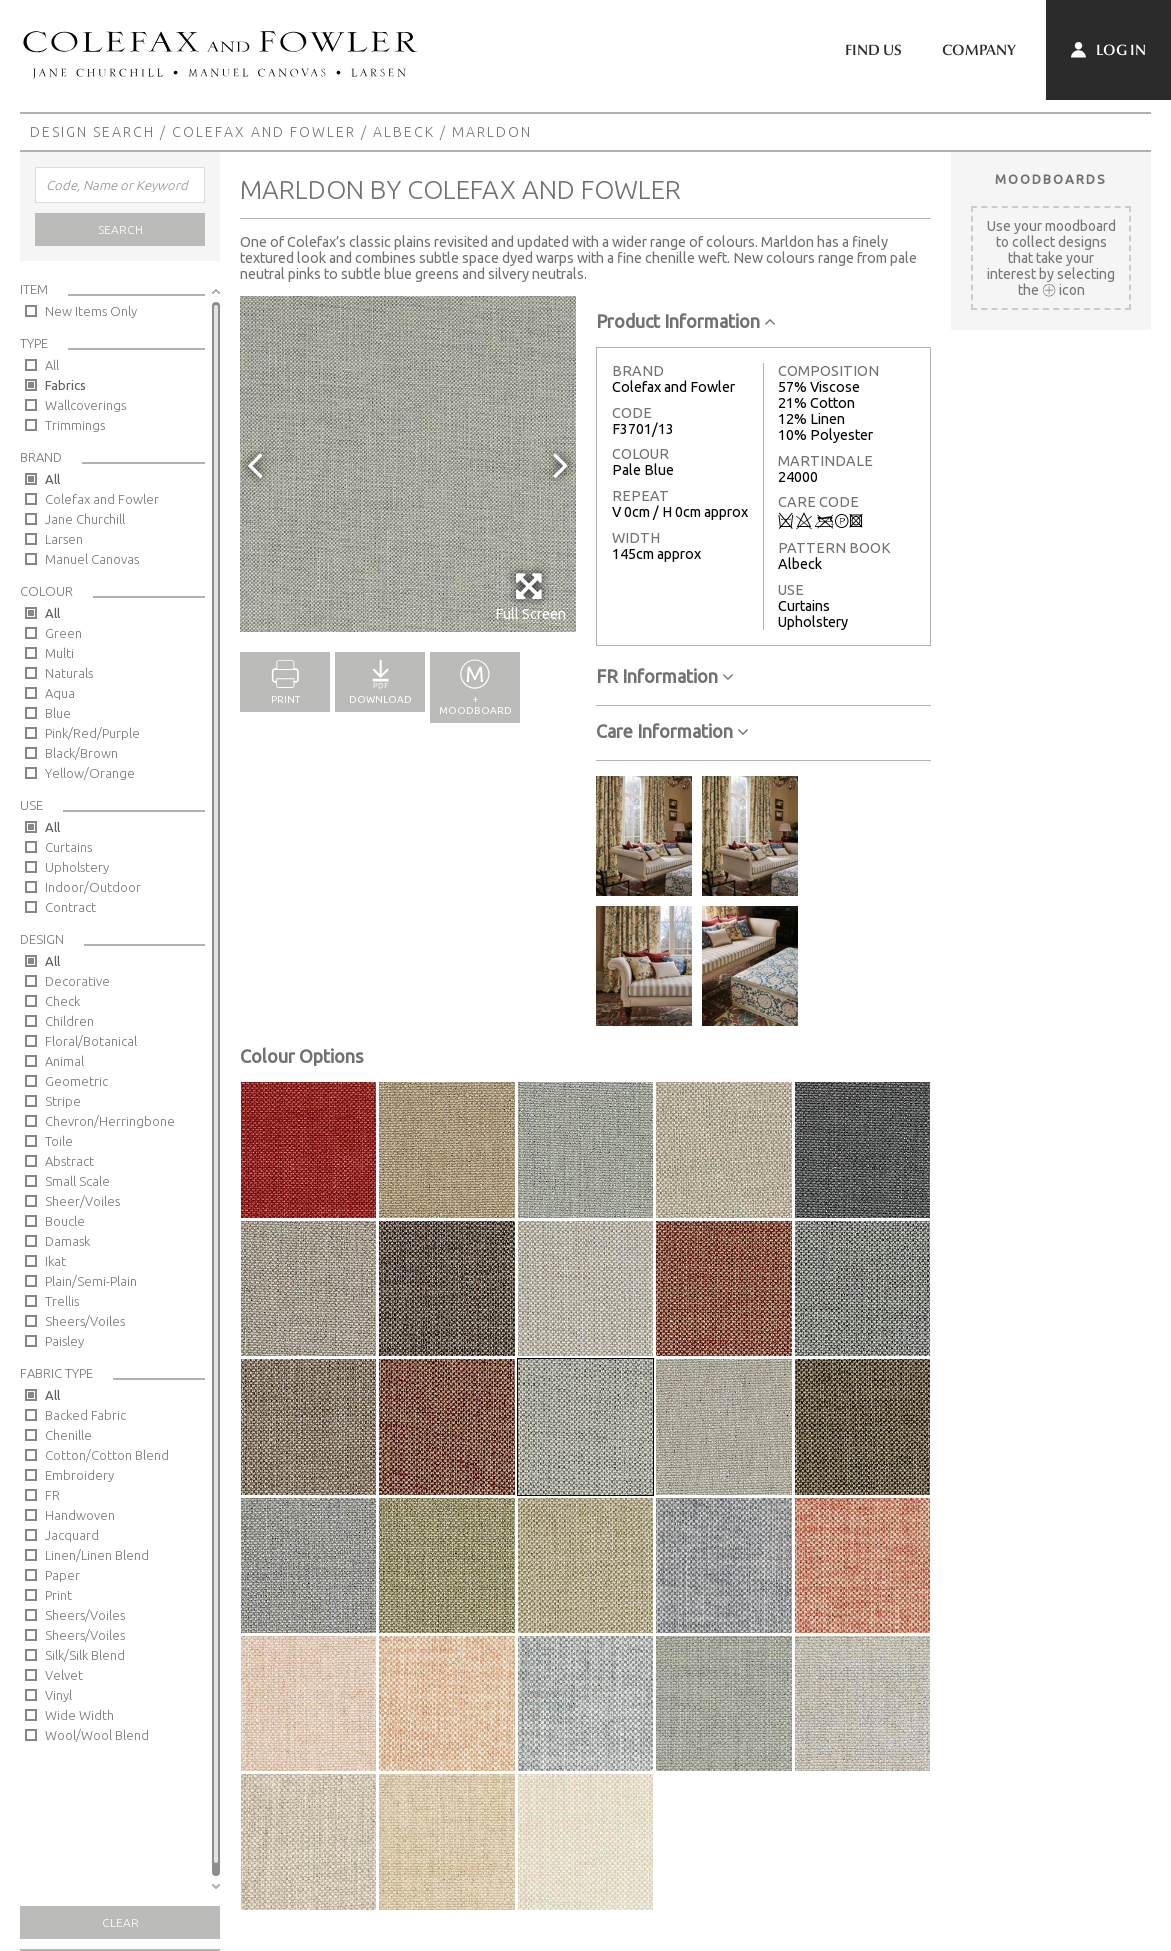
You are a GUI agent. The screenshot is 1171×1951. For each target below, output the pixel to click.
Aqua (60, 693)
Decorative (77, 981)
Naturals (69, 673)
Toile (59, 1141)
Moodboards (1051, 179)
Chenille (68, 1435)
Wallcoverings (85, 405)
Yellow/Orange (90, 773)
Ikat (55, 1261)
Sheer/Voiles (82, 1201)
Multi (59, 653)
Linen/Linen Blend (97, 1555)
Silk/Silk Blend (85, 1655)
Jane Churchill (85, 519)
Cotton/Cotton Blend (107, 1455)
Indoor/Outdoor (93, 887)
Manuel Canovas (92, 559)
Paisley (64, 1341)
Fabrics (65, 385)
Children (69, 1021)
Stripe (63, 1101)
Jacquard (72, 1535)
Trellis (62, 1301)
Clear (120, 1922)
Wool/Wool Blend (97, 1735)
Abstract (69, 1161)
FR (52, 1495)
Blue (58, 713)
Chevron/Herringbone (110, 1121)
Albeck (404, 132)
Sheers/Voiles (85, 1321)
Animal (64, 1061)
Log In (1108, 50)
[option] (408, 464)
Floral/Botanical (91, 1041)
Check (62, 1001)
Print (58, 1595)
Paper (62, 1575)
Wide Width (79, 1715)
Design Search (92, 132)
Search (120, 229)
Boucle (65, 1221)
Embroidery (79, 1475)
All (52, 365)
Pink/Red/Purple (92, 733)
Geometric (76, 1081)
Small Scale (77, 1181)
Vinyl (58, 1695)
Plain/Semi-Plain (91, 1281)
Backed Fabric (85, 1415)
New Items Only (91, 311)
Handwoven (80, 1515)
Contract (70, 907)
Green (63, 633)
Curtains (68, 847)
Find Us (873, 50)
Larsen (64, 539)
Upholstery (77, 867)
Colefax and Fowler (264, 132)
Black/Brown (81, 753)
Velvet (64, 1675)
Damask (67, 1241)
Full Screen (530, 596)
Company (979, 50)
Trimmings (75, 425)
